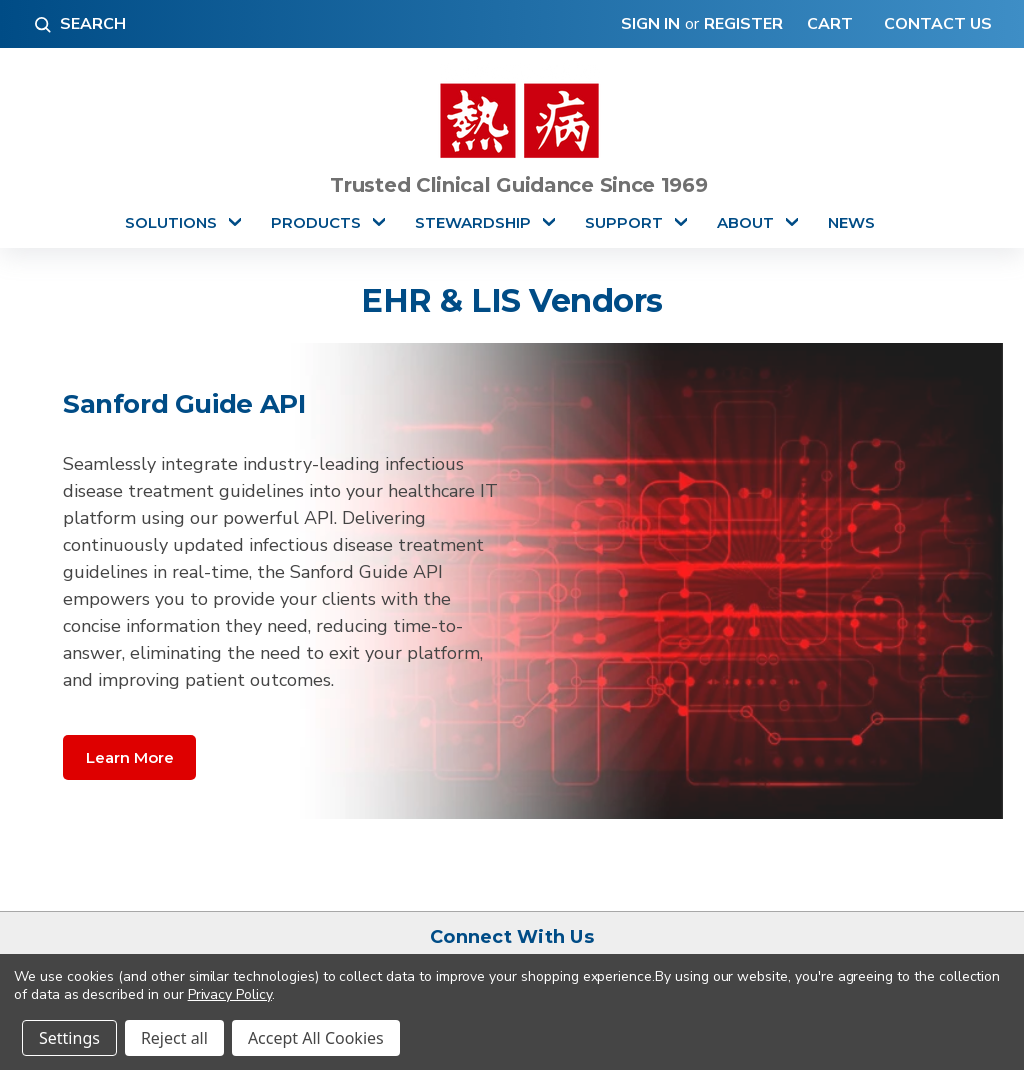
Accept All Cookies (316, 1038)
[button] (129, 757)
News (851, 222)
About (745, 222)
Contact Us (936, 24)
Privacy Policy (230, 994)
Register (743, 24)
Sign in (650, 24)
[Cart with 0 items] (825, 24)
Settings (69, 1038)
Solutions (171, 222)
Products (316, 222)
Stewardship (473, 222)
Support (624, 222)
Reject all (174, 1038)
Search (79, 24)
